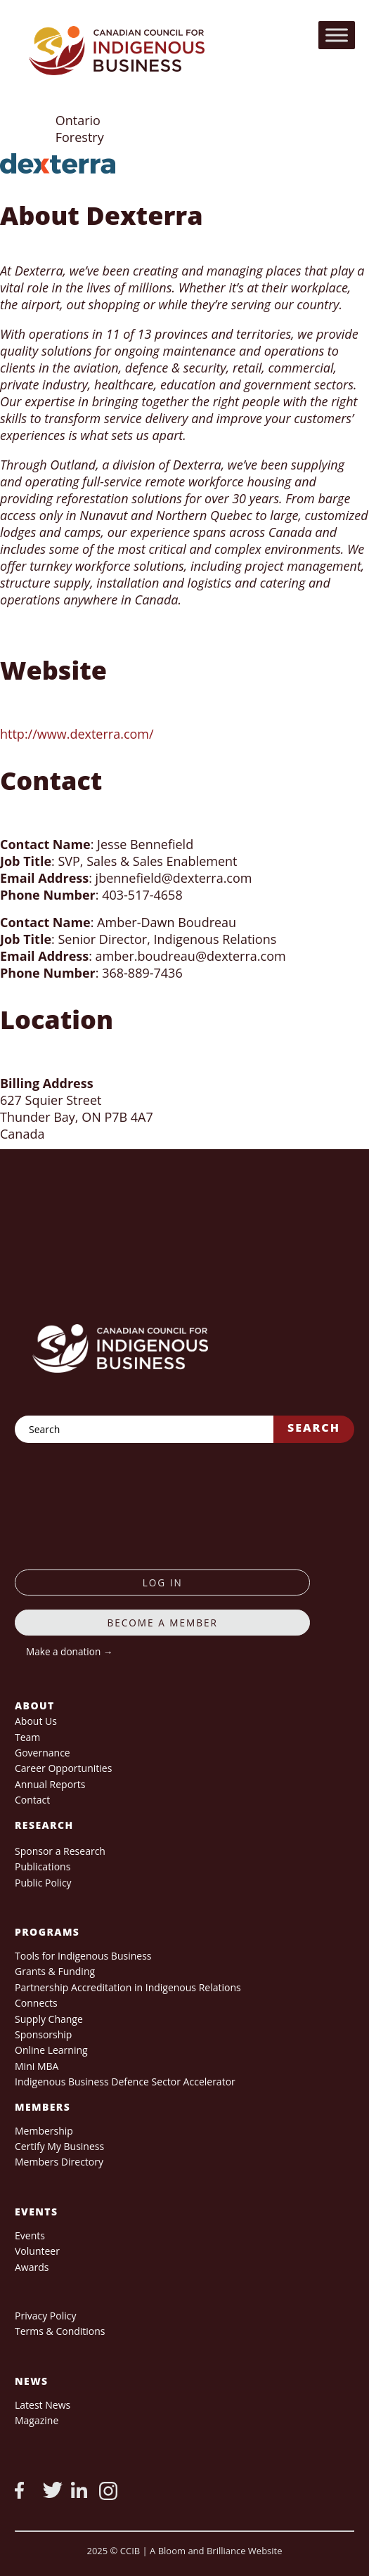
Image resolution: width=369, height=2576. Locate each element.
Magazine (36, 2420)
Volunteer (37, 2251)
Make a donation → (69, 1651)
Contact (32, 1799)
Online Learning (51, 2050)
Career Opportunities (63, 1768)
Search (313, 1427)
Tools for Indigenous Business (83, 1955)
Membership (44, 2130)
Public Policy (43, 1882)
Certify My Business (59, 2146)
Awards (31, 2267)
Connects (36, 2002)
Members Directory (59, 2161)
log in (163, 1582)
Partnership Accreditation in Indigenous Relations (128, 1987)
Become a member (162, 1622)
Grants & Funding (55, 1971)
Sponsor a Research (60, 1851)
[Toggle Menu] (336, 34)
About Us (36, 1721)
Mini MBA (36, 2066)
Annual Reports (50, 1784)
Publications (42, 1866)
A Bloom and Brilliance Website (216, 2550)
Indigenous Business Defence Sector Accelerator (125, 2081)
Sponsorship (43, 2034)
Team (27, 1737)
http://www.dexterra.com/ (77, 733)
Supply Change (49, 2019)
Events (30, 2235)
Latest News (42, 2405)
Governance (42, 1752)
